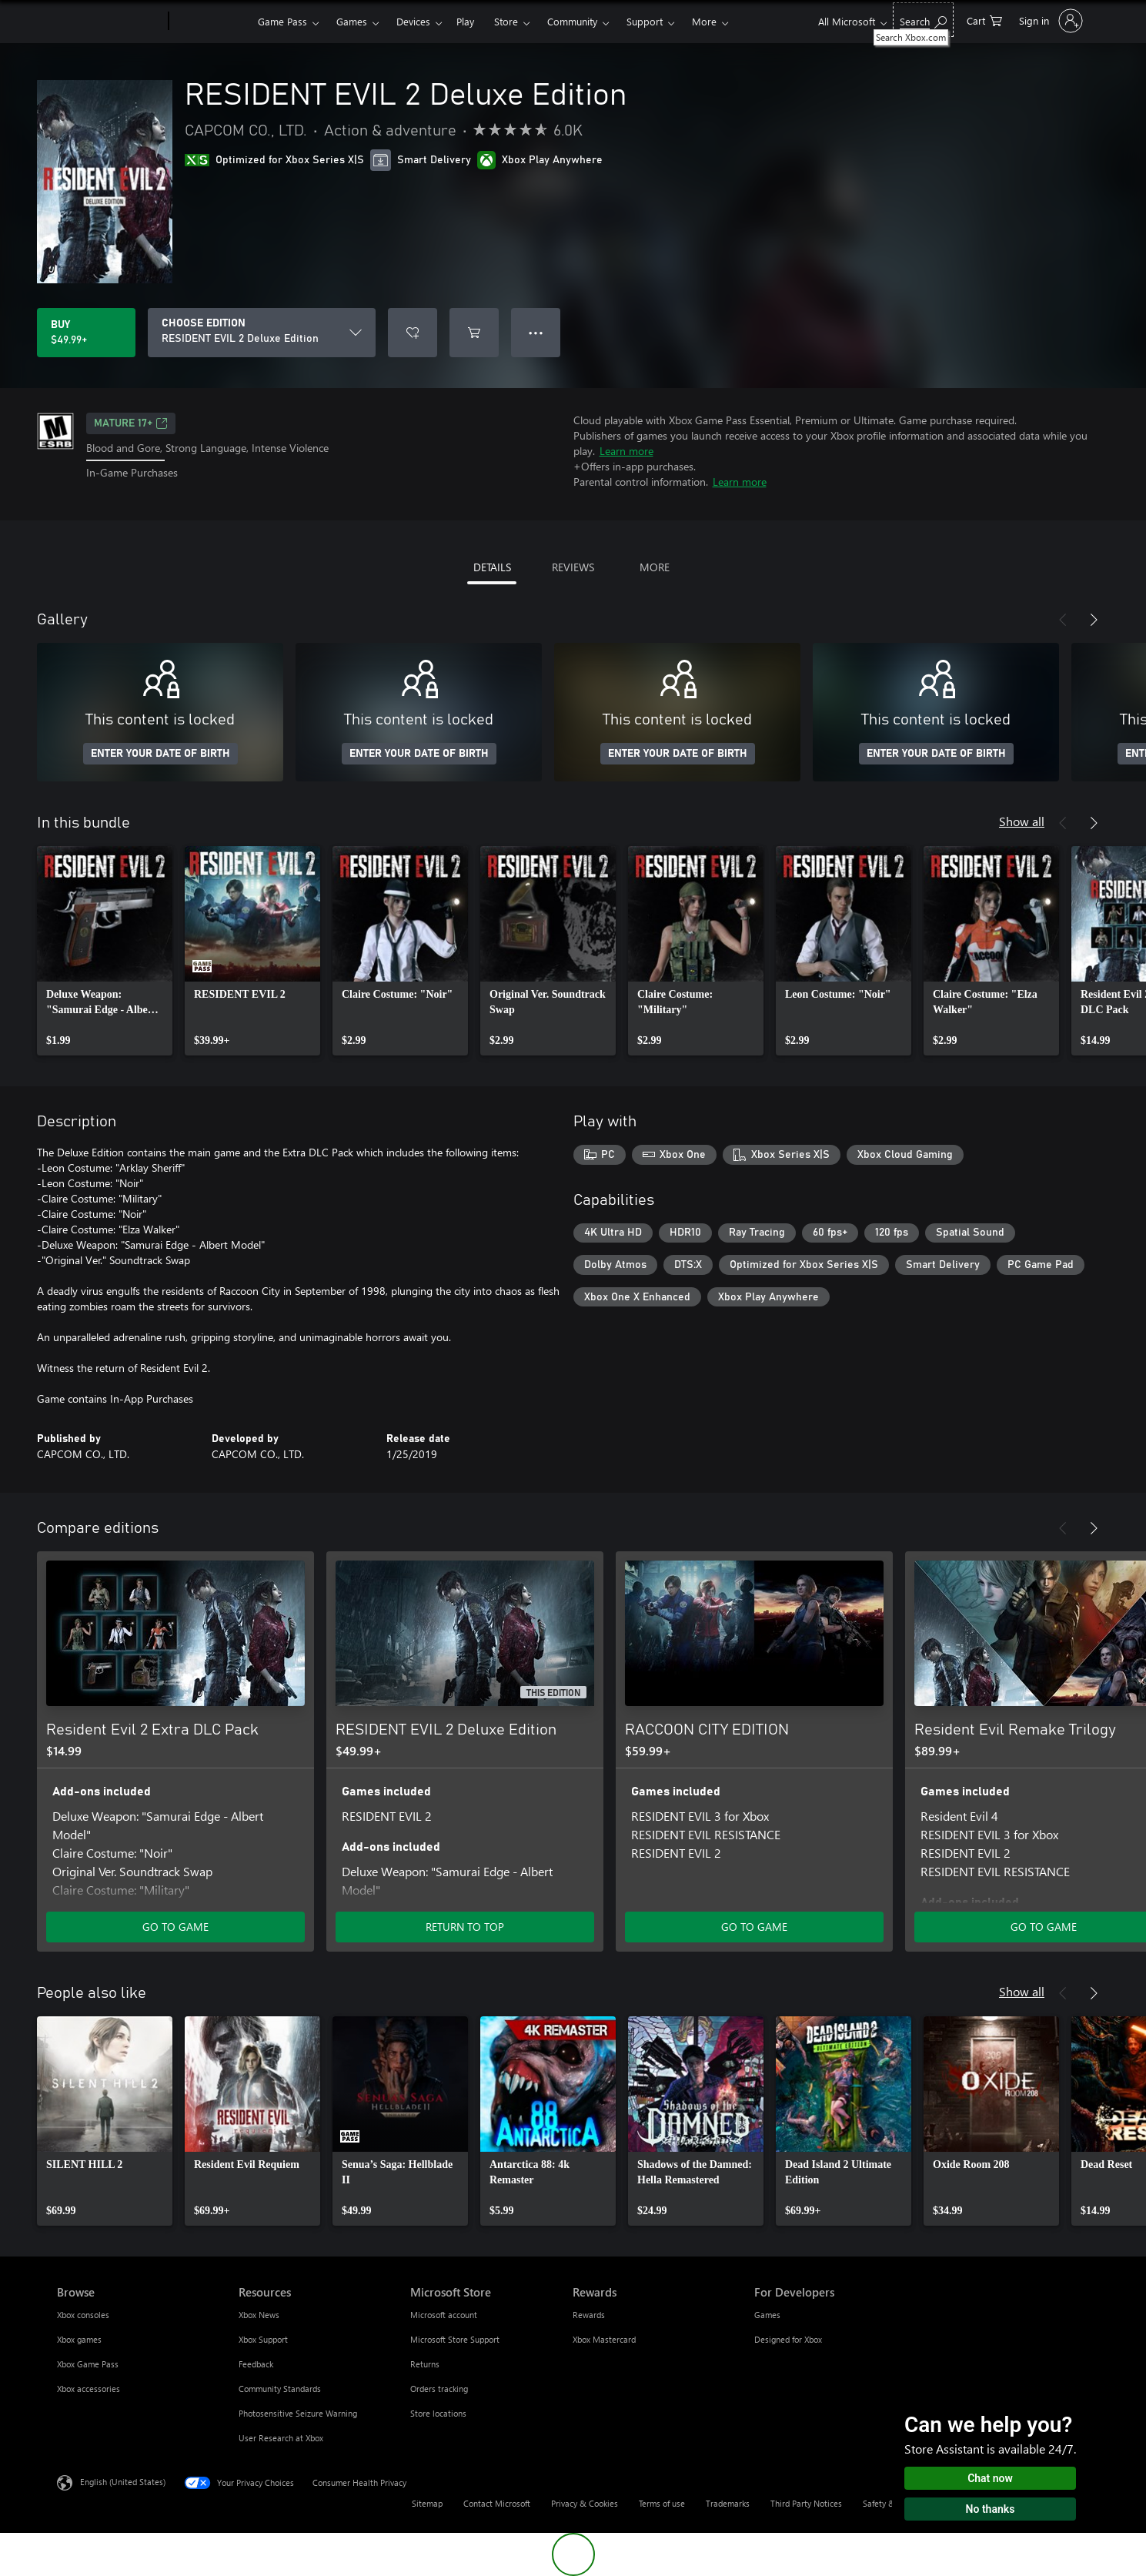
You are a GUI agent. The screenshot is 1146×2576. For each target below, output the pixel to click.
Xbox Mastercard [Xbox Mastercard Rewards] (604, 2339)
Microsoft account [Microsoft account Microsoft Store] (443, 2315)
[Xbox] (211, 21)
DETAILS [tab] (492, 567)
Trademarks (728, 2503)
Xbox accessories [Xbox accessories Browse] (88, 2389)
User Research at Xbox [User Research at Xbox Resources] (281, 2438)
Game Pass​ (282, 21)
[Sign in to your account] (1049, 20)
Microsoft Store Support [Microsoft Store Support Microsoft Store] (454, 2339)
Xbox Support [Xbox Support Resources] (263, 2339)
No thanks (990, 2509)
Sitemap (427, 2503)
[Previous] (1062, 620)
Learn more (626, 450)
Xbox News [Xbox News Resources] (259, 2315)
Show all (1021, 821)
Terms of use (662, 2503)
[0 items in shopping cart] (984, 20)
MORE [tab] (655, 567)
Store (506, 21)
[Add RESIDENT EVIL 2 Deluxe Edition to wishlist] (412, 332)
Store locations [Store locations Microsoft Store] (438, 2413)
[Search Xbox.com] (923, 19)
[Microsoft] (109, 21)
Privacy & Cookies (584, 2503)
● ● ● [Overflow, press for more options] (536, 332)
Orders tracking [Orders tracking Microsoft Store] (439, 2389)
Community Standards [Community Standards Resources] (280, 2389)
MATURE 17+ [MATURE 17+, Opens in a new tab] (131, 423)
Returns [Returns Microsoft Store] (424, 2364)
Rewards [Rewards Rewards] (589, 2315)
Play (465, 21)
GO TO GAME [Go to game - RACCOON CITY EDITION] (754, 1926)
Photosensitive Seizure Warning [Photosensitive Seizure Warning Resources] (298, 2413)
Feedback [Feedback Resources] (256, 2364)
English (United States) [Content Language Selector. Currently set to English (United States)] (122, 2482)
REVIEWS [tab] (573, 567)
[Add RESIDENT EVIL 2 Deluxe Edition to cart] (474, 332)
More (704, 21)
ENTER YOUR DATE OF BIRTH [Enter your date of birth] (160, 753)
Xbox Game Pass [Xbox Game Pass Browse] (88, 2364)
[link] (104, 950)
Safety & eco (886, 2503)
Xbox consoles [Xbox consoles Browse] (83, 2315)
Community (572, 21)
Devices (413, 21)
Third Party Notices (806, 2503)
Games (351, 21)
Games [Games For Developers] (767, 2315)
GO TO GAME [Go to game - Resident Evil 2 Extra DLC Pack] (175, 1926)
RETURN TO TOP (465, 1926)
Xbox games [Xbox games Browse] (79, 2339)
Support (644, 21)
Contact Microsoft (496, 2503)
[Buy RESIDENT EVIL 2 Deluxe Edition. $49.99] (86, 332)
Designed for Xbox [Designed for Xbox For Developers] (788, 2339)
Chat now (990, 2478)
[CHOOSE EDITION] (262, 332)
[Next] (1093, 620)
